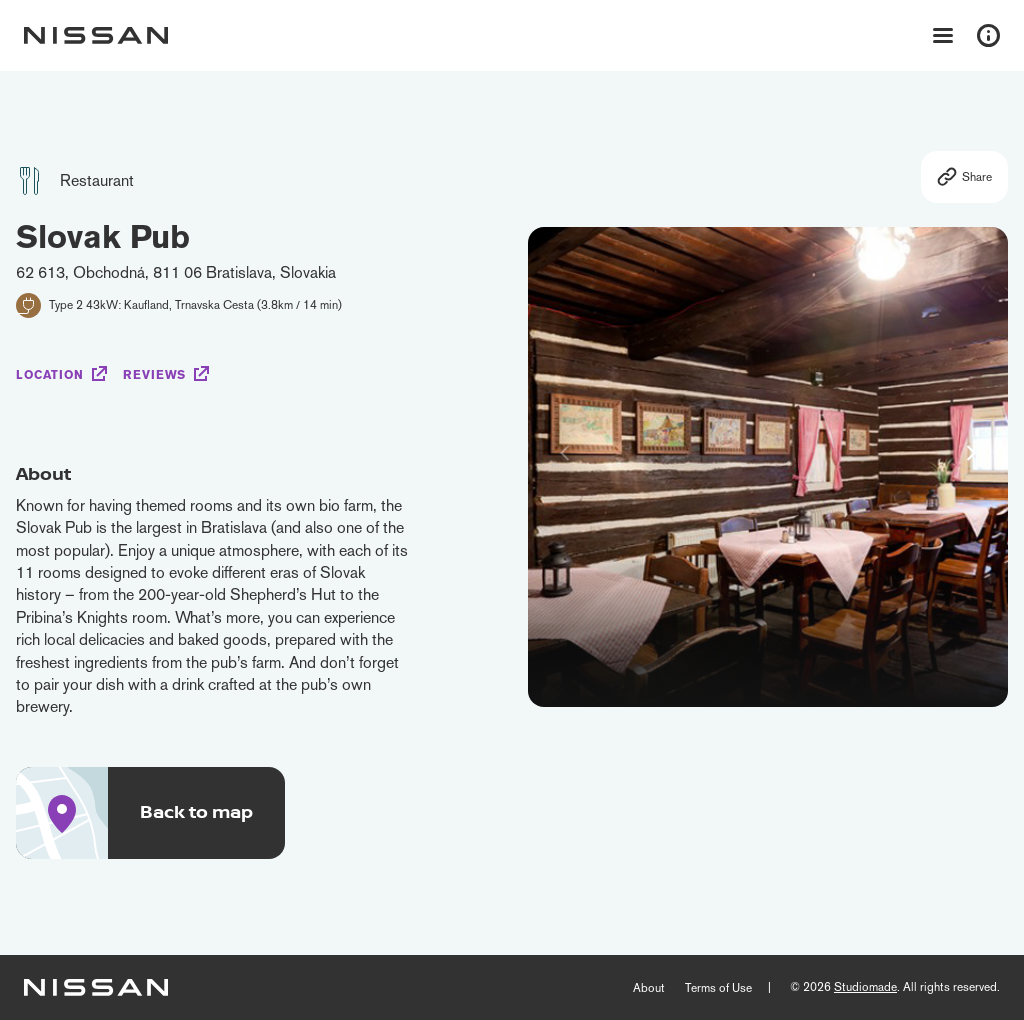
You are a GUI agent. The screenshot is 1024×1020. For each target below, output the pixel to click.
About (649, 988)
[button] (971, 453)
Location (50, 375)
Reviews (154, 375)
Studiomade (865, 987)
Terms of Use (718, 988)
